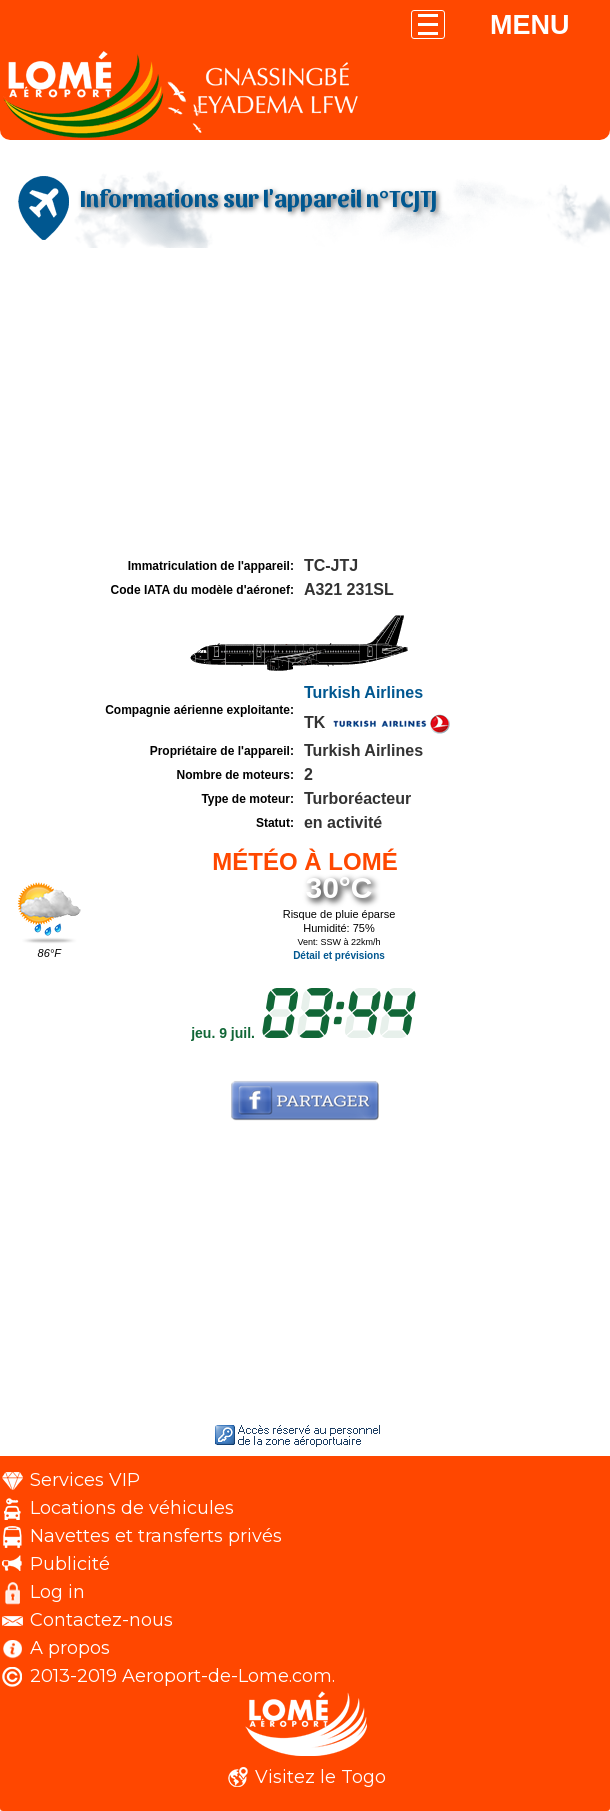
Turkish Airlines (363, 692)
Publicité (70, 1564)
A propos (70, 1648)
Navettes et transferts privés (156, 1536)
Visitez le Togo (320, 1777)
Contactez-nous (101, 1620)
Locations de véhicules (132, 1508)
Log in (57, 1592)
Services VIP (85, 1480)
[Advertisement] (305, 403)
